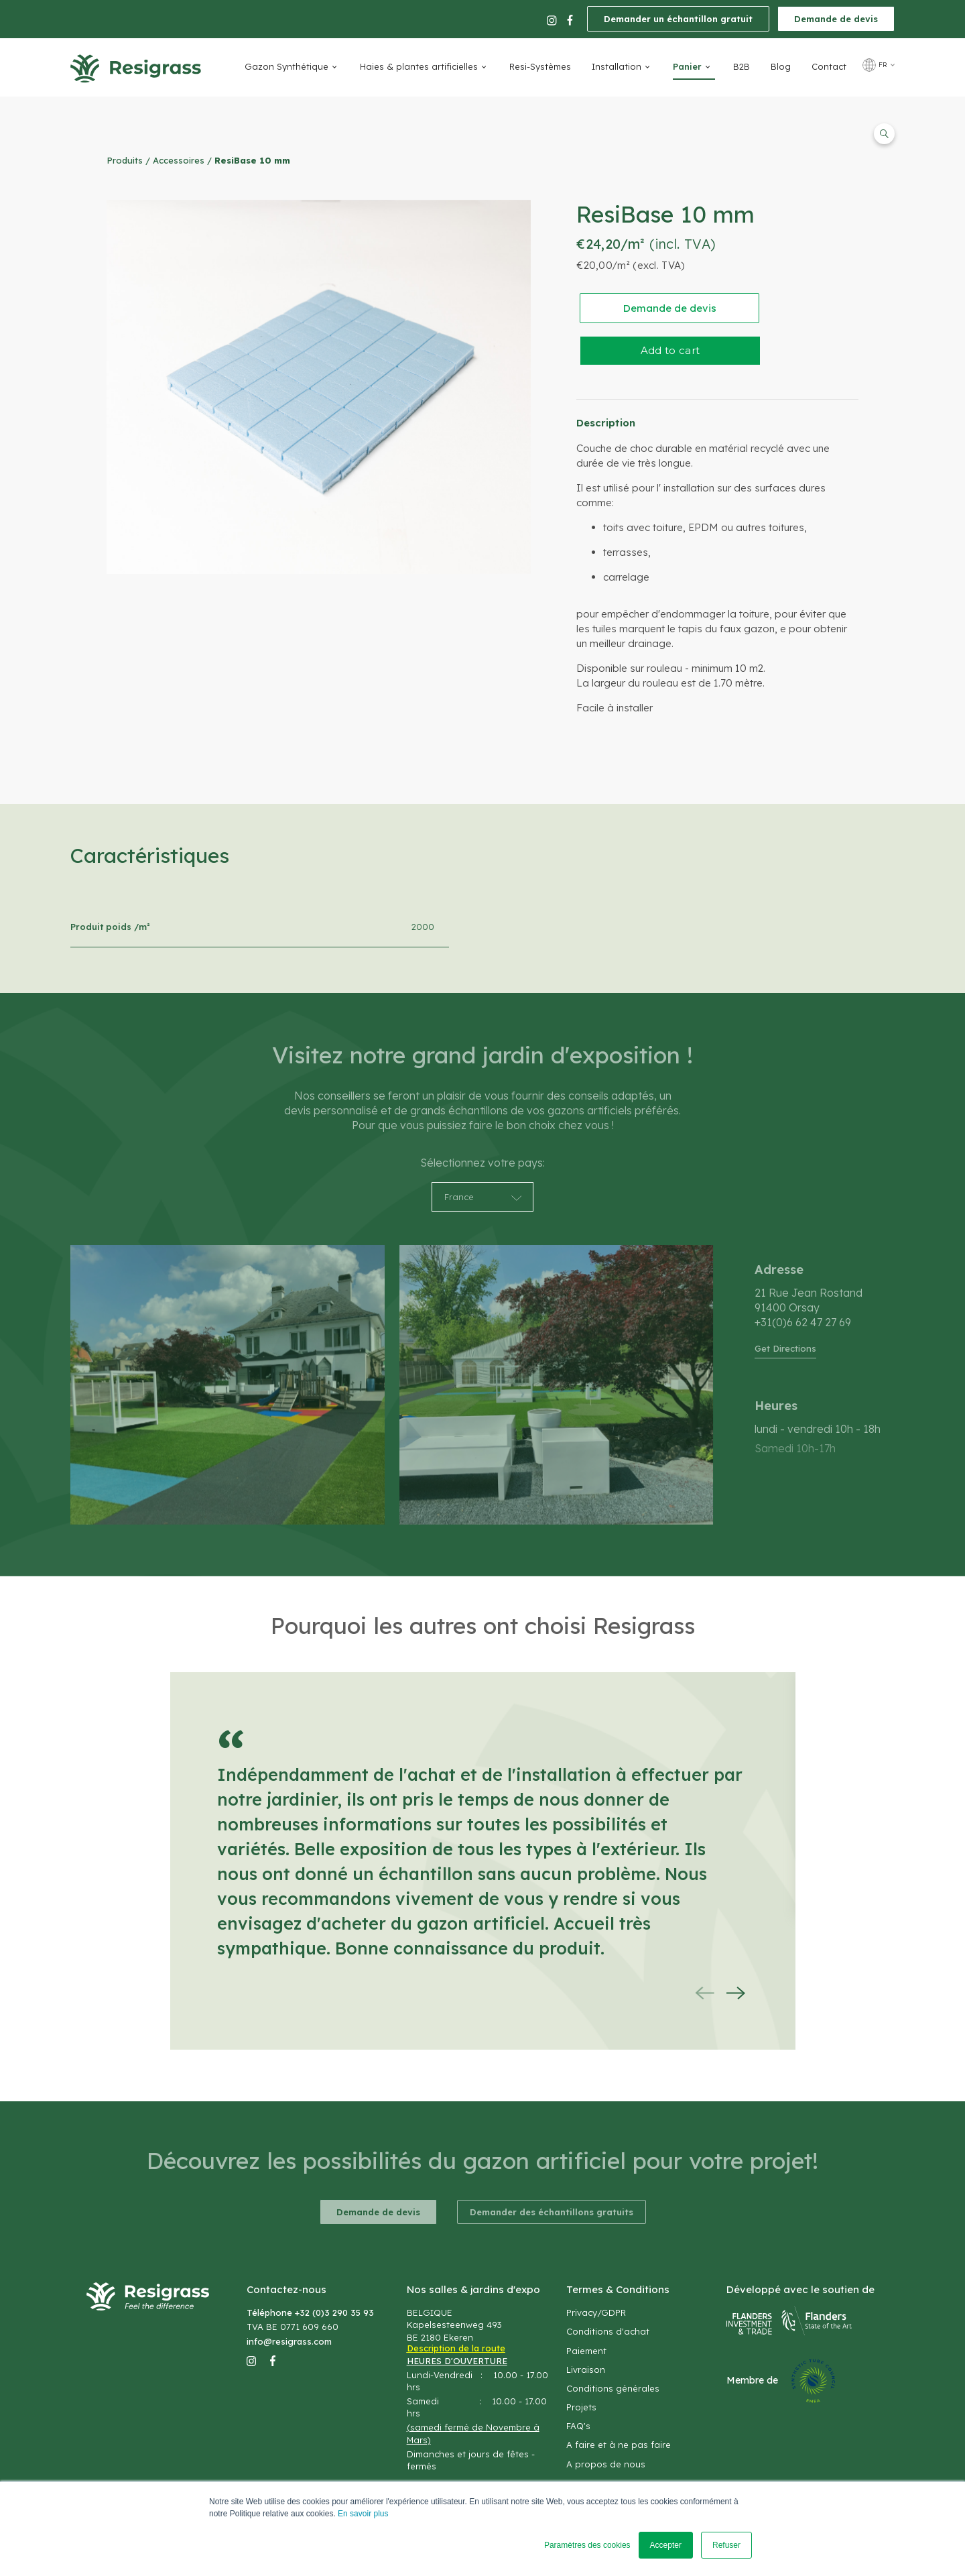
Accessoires (178, 160)
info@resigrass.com (289, 2341)
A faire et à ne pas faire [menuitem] (618, 2444)
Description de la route (456, 2348)
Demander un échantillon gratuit (678, 18)
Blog (781, 66)
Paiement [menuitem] (586, 2350)
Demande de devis (836, 18)
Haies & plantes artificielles (419, 66)
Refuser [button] (726, 2545)
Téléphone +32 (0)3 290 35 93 (310, 2312)
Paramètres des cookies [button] (587, 2545)
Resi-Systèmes (540, 66)
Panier (687, 66)
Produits (125, 160)
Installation (616, 66)
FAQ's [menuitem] (578, 2425)
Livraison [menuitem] (585, 2369)
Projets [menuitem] (581, 2407)
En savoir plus (363, 2513)
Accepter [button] (666, 2545)
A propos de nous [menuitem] (605, 2464)
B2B (741, 66)
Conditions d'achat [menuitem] (607, 2331)
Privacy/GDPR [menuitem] (596, 2312)
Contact (829, 66)
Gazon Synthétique (286, 66)
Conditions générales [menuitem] (612, 2388)
